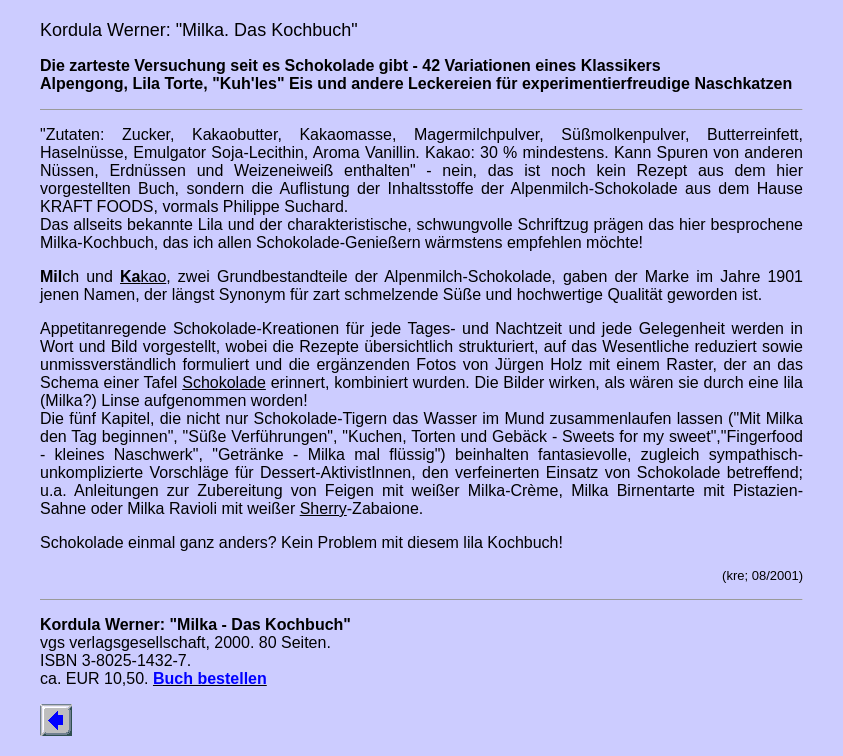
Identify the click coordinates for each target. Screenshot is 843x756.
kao (153, 276)
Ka (130, 276)
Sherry (323, 508)
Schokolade (224, 382)
